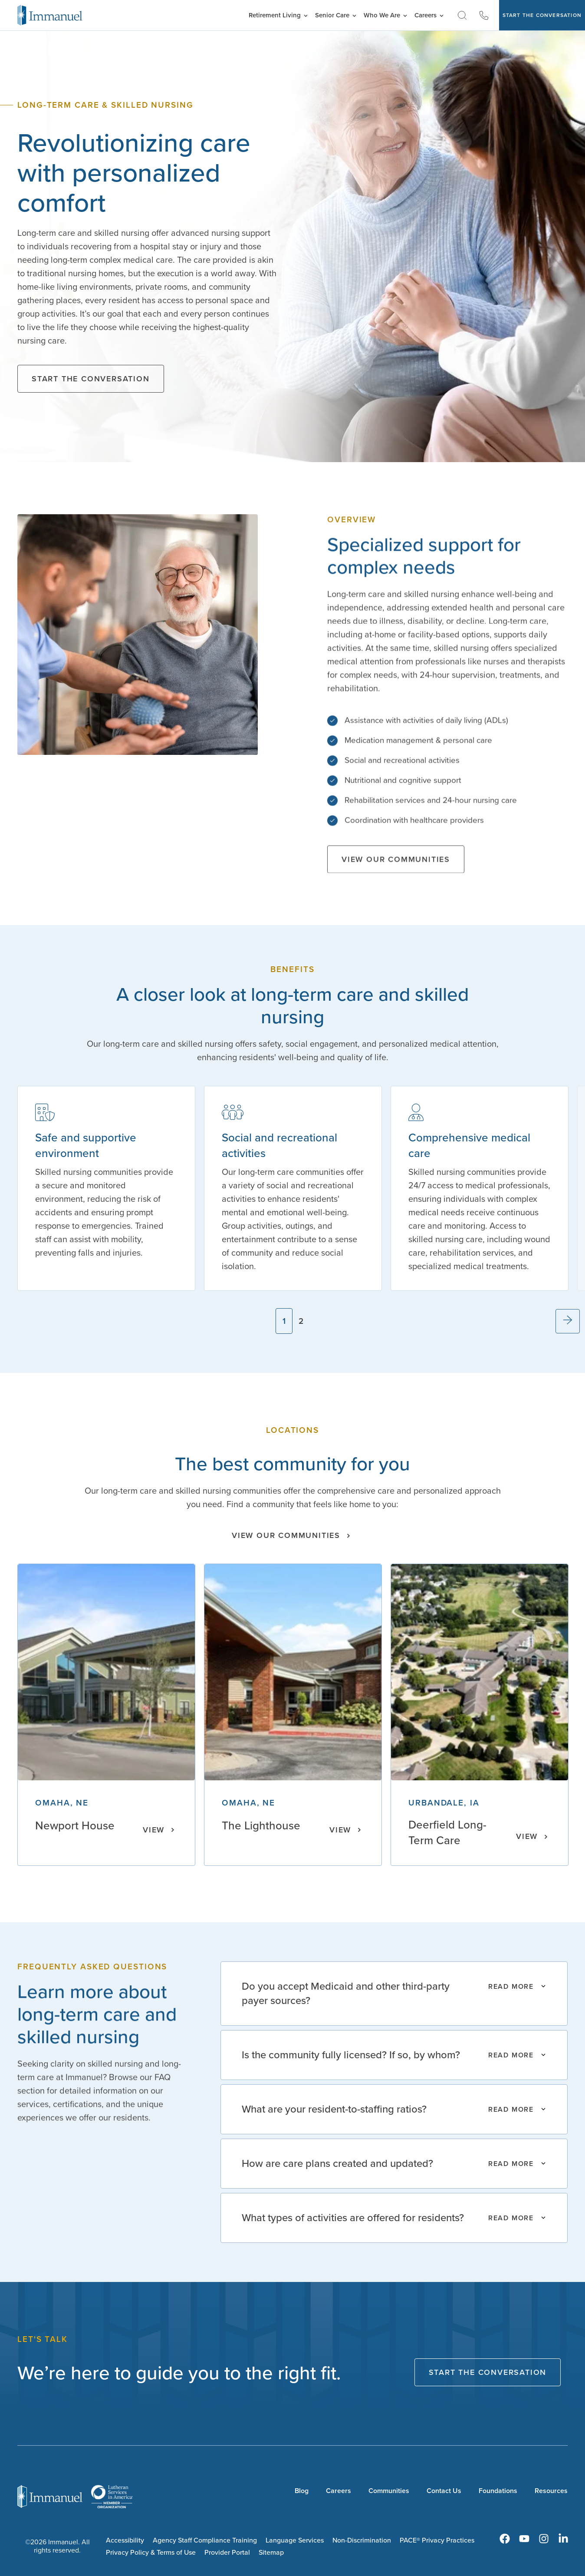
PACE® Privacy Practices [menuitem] (437, 2540)
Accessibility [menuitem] (125, 2540)
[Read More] (394, 1993)
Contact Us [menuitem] (444, 2491)
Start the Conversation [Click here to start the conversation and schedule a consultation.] (91, 378)
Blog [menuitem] (302, 2491)
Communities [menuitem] (388, 2491)
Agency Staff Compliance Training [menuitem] (205, 2540)
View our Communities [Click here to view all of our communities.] (396, 867)
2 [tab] (301, 1321)
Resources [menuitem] (551, 2491)
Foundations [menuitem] (498, 2491)
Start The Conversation (542, 15)
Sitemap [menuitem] (271, 2552)
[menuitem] (504, 2538)
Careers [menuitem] (338, 2491)
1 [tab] (284, 1321)
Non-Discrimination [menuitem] (361, 2540)
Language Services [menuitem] (295, 2540)
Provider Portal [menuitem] (227, 2552)
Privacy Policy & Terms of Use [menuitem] (151, 2552)
